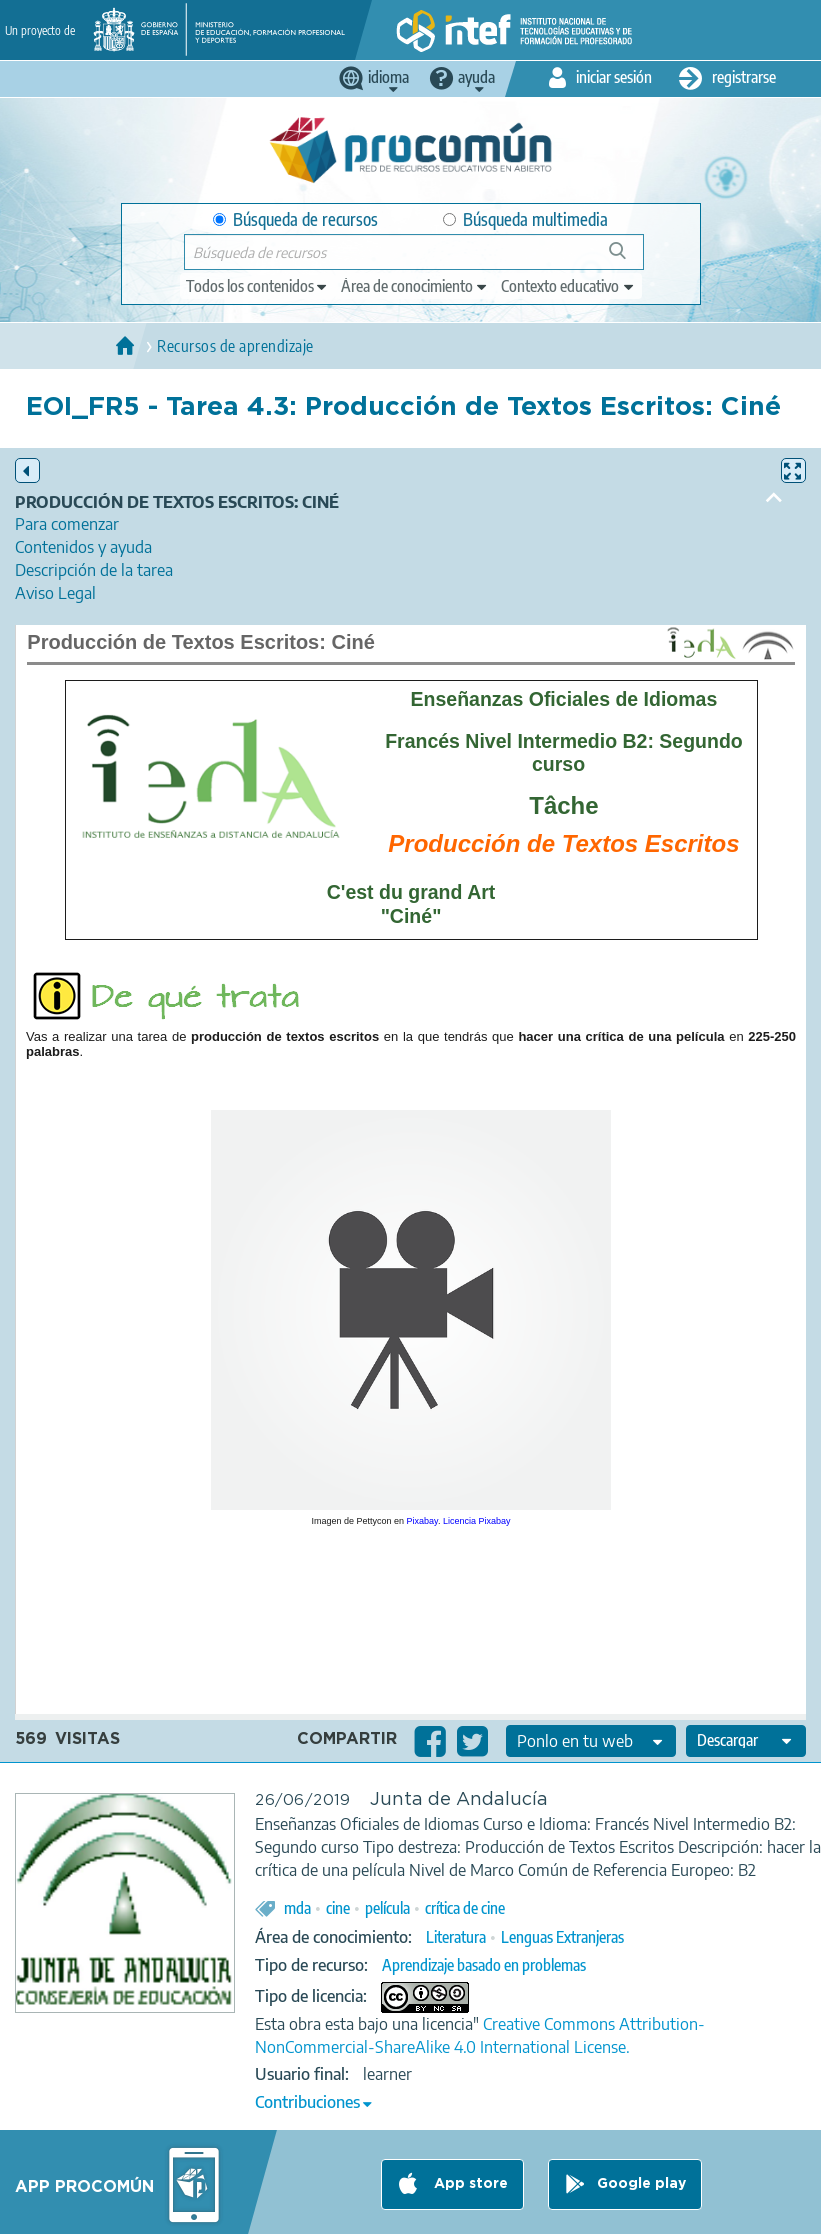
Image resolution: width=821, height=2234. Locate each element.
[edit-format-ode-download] (746, 1741)
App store (469, 2184)
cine (338, 1908)
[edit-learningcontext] (568, 286)
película (387, 1908)
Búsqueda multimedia (525, 219)
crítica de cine (465, 1908)
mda (297, 1908)
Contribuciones (307, 2102)
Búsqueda (628, 258)
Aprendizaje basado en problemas (484, 1965)
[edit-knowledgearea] (415, 286)
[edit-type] (257, 286)
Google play (641, 2184)
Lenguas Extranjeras (562, 1937)
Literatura (456, 1937)
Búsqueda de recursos (295, 219)
